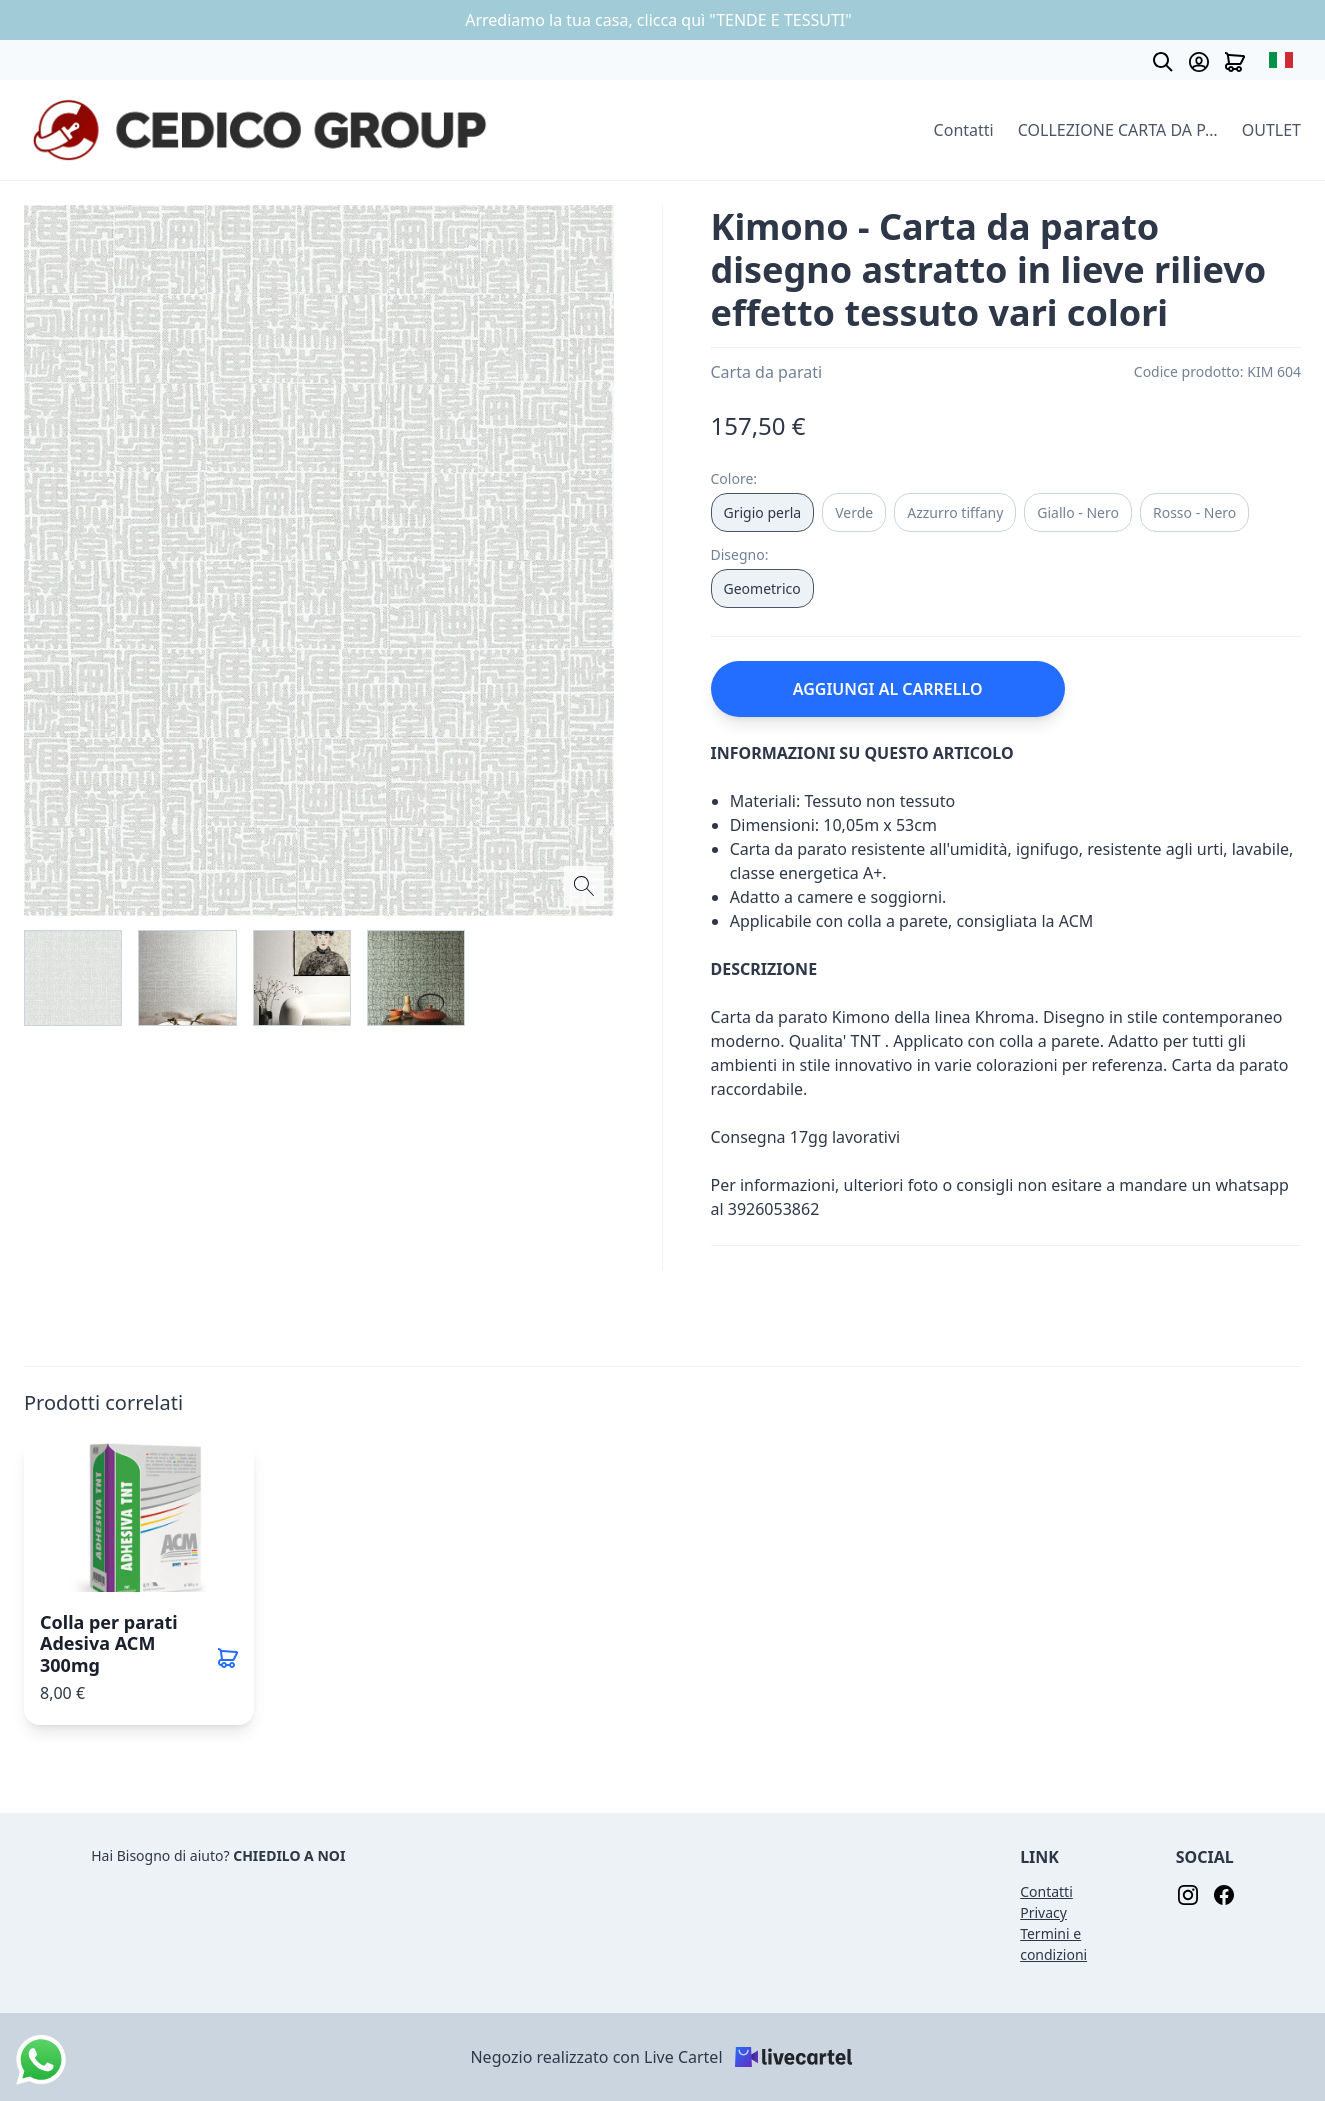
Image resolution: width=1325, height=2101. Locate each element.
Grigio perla (763, 512)
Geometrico (762, 588)
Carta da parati (767, 372)
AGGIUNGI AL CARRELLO (888, 689)
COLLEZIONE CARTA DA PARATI (1118, 130)
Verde (854, 512)
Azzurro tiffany (955, 512)
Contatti (964, 130)
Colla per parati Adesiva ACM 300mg (109, 1643)
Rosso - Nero (1194, 512)
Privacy (1043, 1912)
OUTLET (1271, 130)
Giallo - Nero (1078, 512)
